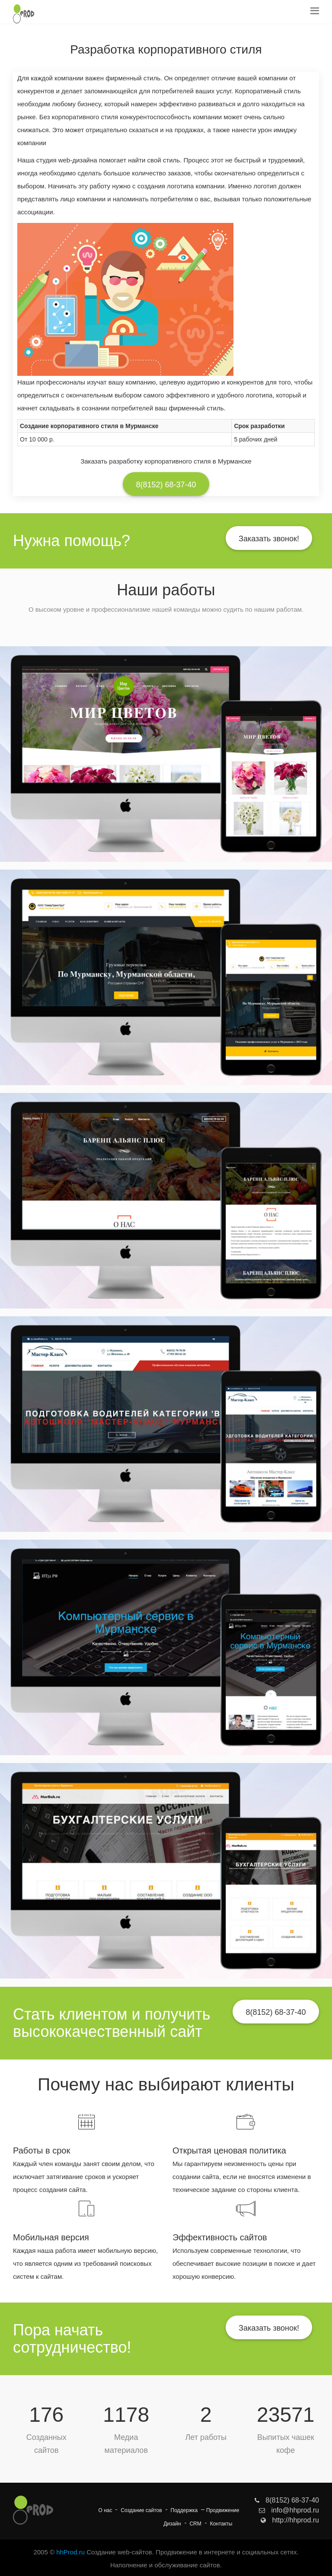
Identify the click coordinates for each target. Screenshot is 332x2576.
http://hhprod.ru (290, 2520)
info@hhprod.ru (289, 2510)
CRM (195, 2524)
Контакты (221, 2524)
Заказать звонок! (269, 538)
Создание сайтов (141, 2510)
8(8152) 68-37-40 (166, 484)
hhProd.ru (70, 2552)
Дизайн (172, 2524)
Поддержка (184, 2510)
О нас (105, 2510)
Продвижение (222, 2510)
